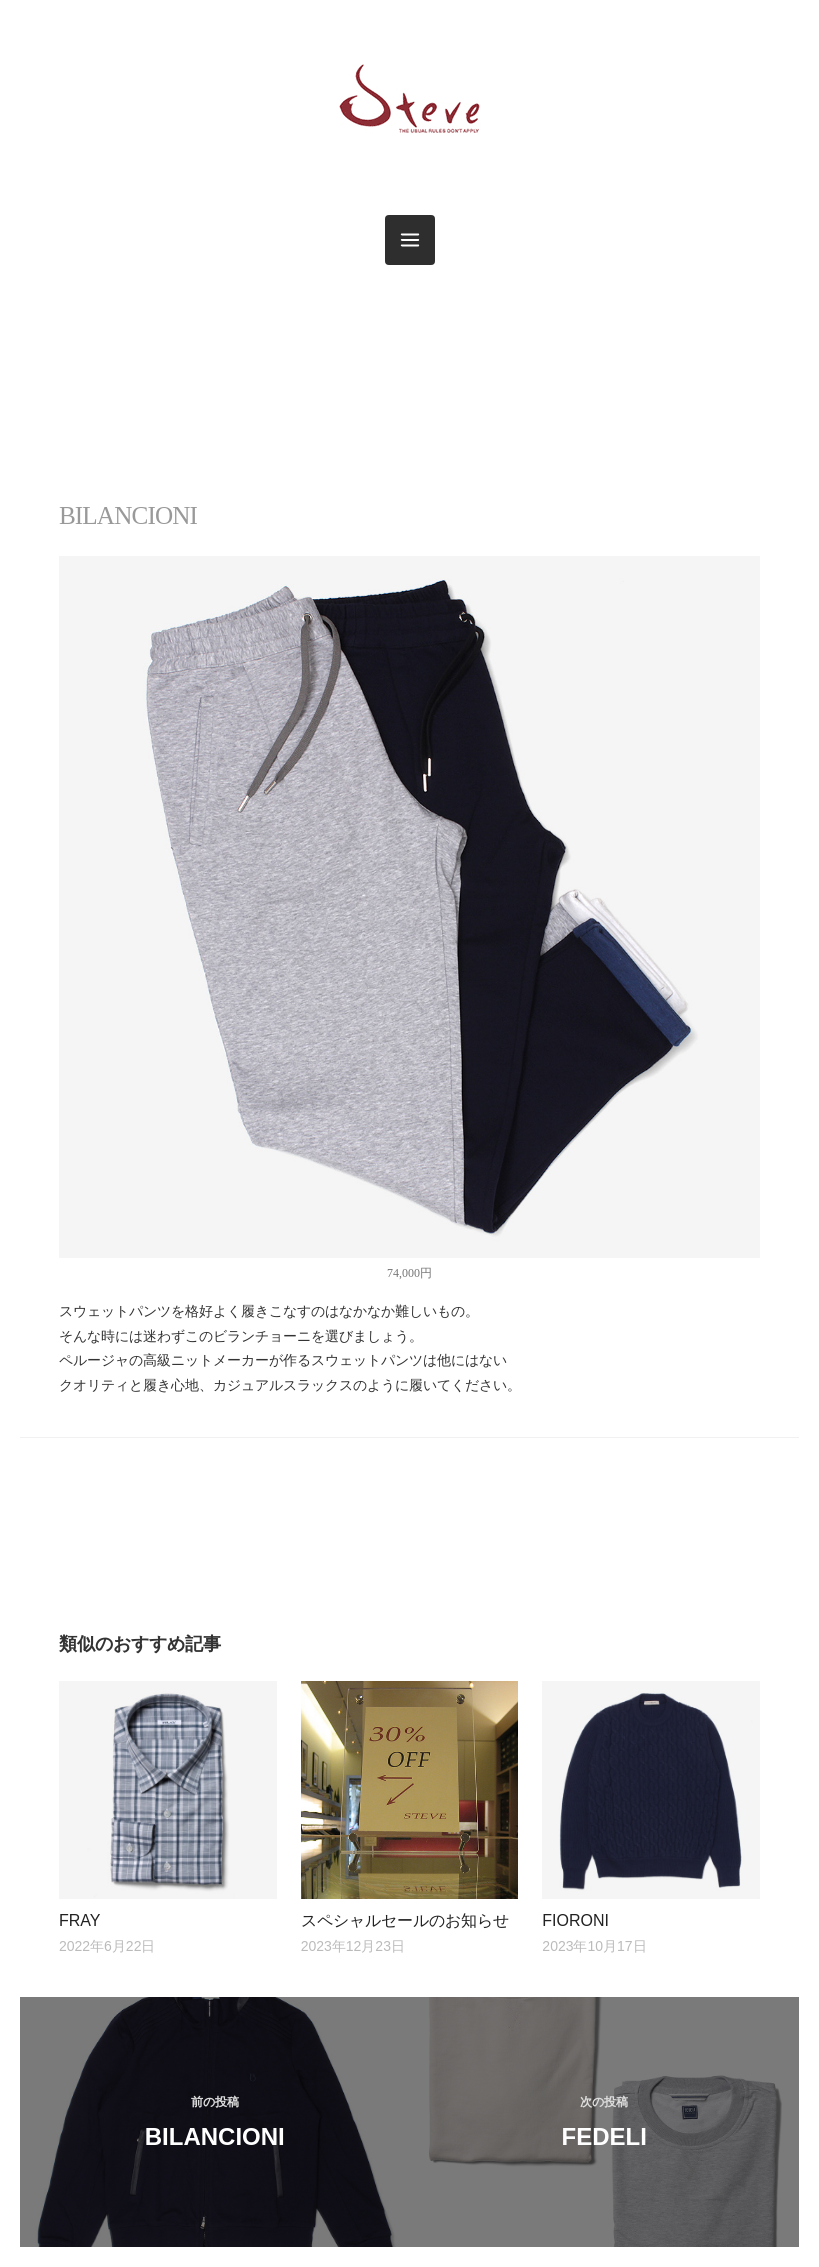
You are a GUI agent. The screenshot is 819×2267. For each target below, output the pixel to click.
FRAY (79, 1920)
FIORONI (575, 1920)
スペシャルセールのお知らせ (405, 1920)
